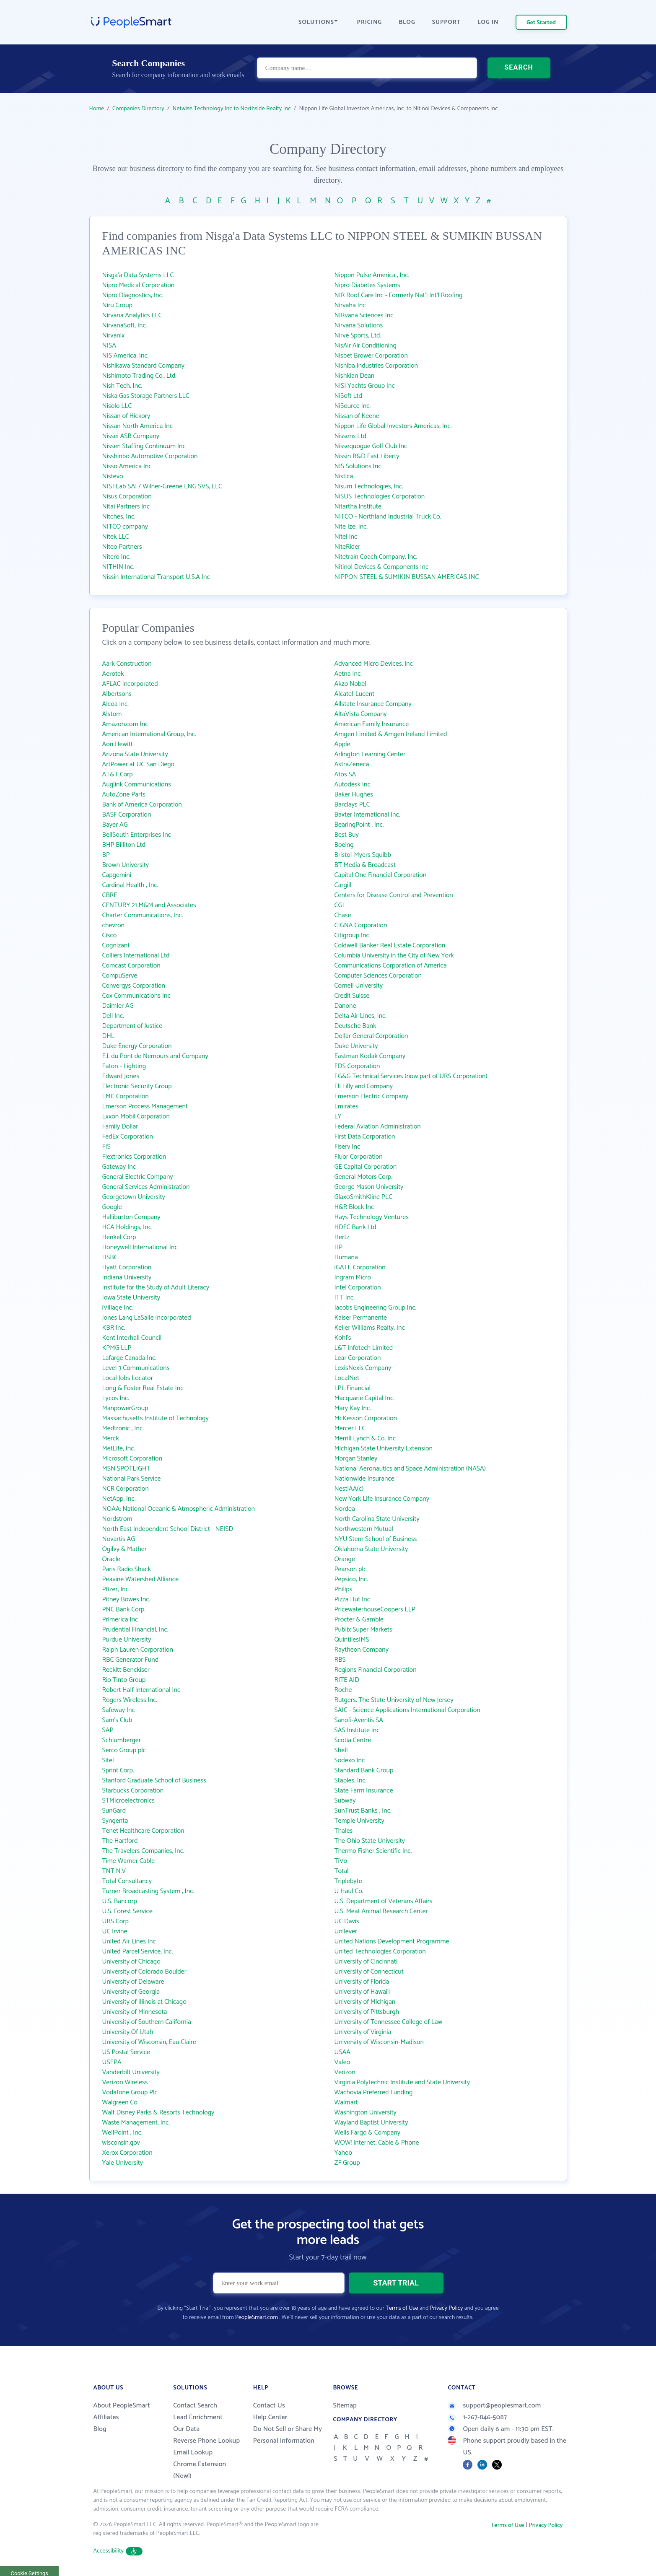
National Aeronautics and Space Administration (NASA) (410, 1468)
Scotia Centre (352, 1740)
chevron (113, 925)
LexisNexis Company (363, 1368)
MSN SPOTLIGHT (126, 1468)
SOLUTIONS (318, 22)
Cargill (343, 885)
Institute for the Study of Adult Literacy (156, 1287)
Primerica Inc (120, 1619)
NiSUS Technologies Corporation (379, 496)
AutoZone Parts (123, 794)
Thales (343, 1831)
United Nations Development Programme (391, 1941)
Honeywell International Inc (140, 1247)
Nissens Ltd (350, 436)
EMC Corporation (125, 1096)
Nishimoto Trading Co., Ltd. (139, 375)
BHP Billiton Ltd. (124, 845)
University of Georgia (131, 1992)
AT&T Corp (117, 774)
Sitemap (345, 2405)
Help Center (270, 2417)
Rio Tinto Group (124, 1680)
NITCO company (125, 526)
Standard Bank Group (364, 1770)
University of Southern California (146, 2022)
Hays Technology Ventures (371, 1217)
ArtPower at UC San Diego (138, 764)
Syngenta (115, 1820)
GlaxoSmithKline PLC (363, 1197)
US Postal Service (126, 2052)
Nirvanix (113, 335)
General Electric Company (137, 1177)
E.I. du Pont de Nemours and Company (155, 1056)
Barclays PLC (352, 804)
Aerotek (113, 674)
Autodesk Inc (352, 784)
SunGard (114, 1810)
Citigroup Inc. (352, 935)
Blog (100, 2429)
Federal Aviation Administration (377, 1126)
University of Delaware (133, 1981)
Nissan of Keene (356, 416)
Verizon (344, 2072)
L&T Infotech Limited (363, 1348)
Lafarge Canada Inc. (129, 1358)
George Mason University (369, 1187)
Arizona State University (135, 754)
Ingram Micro (352, 1277)
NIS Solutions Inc (357, 466)
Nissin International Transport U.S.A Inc (156, 577)
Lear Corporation (357, 1358)
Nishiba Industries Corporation (376, 365)
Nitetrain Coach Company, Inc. (375, 557)
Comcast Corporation (131, 965)
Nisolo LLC (117, 406)
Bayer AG (115, 824)
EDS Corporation (357, 1066)
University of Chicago (131, 1961)
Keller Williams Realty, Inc (369, 1327)
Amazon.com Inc (125, 724)
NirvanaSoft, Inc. (124, 325)
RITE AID (346, 1680)
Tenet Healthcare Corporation (143, 1831)
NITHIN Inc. (118, 567)
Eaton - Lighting (124, 1066)
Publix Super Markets (363, 1629)
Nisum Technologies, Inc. (368, 486)
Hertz (342, 1237)
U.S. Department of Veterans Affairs (383, 1901)
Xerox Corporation (127, 2152)
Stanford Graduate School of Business (154, 1780)
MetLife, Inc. (118, 1448)
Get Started (541, 23)
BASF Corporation (126, 814)
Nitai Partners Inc (126, 506)
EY (338, 1116)
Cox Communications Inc (136, 995)
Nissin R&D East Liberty (366, 456)
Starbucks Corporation (133, 1790)
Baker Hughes (353, 794)
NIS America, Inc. (125, 355)
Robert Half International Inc (141, 1690)
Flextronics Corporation (134, 1156)
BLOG (407, 22)
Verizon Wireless (125, 2082)
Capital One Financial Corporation (380, 875)
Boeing (344, 845)
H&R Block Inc (354, 1207)
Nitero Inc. (116, 557)
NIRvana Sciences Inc (364, 315)
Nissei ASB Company (131, 436)
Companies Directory (138, 109)
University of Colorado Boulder (144, 1971)
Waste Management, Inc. (136, 2122)
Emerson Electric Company (371, 1096)
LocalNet (347, 1378)
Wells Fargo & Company (367, 2132)
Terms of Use (402, 2308)
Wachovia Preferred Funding (373, 2092)
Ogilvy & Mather (124, 1549)
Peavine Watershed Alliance (140, 1579)
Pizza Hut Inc (352, 1599)
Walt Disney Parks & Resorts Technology (158, 2112)
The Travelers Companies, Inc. (143, 1851)
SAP (108, 1730)
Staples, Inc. (350, 1780)
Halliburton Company (131, 1217)
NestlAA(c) (349, 1488)
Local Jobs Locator (127, 1378)
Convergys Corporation (134, 985)
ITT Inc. (344, 1297)
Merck (110, 1438)
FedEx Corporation (127, 1136)
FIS (106, 1146)
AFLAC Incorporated (130, 684)
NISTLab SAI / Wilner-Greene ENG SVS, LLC (162, 486)
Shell (341, 1750)
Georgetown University (133, 1197)
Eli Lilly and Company (363, 1086)
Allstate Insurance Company (373, 704)
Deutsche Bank (355, 1026)
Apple (342, 744)
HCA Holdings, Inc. (127, 1227)
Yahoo (343, 2152)
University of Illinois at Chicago (144, 2002)
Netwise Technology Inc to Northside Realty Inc (231, 109)
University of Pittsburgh (366, 2012)
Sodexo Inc (349, 1760)
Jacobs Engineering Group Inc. (375, 1307)
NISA (109, 345)
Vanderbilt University (131, 2072)
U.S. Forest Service (127, 1911)
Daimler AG (118, 1006)
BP (106, 855)
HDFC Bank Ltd (355, 1227)
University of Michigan (365, 2002)
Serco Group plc (124, 1750)
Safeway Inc (118, 1710)
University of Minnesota (134, 2012)
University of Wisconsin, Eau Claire (149, 2042)
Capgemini (117, 875)
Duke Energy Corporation (137, 1046)
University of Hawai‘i (362, 1992)
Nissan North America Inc (137, 426)
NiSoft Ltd (348, 396)
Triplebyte (348, 1881)
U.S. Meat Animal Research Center (381, 1911)
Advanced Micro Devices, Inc (373, 663)
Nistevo (112, 476)
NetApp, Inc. (119, 1499)
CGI (339, 905)
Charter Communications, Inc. (142, 915)
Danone (345, 1006)
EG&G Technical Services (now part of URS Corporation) (410, 1076)
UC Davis (346, 1921)
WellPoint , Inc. (122, 2132)
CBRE (109, 895)
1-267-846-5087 (477, 2417)
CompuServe (119, 975)
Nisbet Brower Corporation (371, 355)
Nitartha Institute (357, 506)
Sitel (108, 1760)
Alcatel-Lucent (354, 694)
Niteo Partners (122, 547)
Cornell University (358, 985)
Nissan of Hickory (126, 416)
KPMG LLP (117, 1348)
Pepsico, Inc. (351, 1579)
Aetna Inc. (348, 674)
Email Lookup (193, 2452)
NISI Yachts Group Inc (364, 386)
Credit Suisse (352, 995)
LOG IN (488, 22)
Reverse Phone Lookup (206, 2440)
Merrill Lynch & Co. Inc (365, 1438)
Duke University (356, 1046)
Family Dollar (120, 1126)
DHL (108, 1036)
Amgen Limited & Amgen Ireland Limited (390, 734)
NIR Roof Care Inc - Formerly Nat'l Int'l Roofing (398, 295)
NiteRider (347, 547)
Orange (344, 1559)
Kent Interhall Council (132, 1338)
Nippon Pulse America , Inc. (372, 275)
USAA (342, 2052)
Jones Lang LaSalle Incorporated (146, 1317)
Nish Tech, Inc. (122, 386)
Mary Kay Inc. (352, 1408)
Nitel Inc (346, 536)
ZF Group (347, 2163)
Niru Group (117, 305)
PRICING (369, 22)
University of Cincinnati (366, 1961)
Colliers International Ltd (136, 955)
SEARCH (518, 69)
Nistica (343, 476)
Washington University (365, 2112)
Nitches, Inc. (118, 516)
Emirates (346, 1106)
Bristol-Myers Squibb (362, 855)
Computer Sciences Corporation (378, 975)
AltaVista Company (360, 714)
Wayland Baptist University (371, 2122)
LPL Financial (352, 1388)
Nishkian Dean (354, 375)
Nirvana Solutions (358, 325)
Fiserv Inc (347, 1146)
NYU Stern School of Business (375, 1539)
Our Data (186, 2429)
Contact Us (269, 2405)
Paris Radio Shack (126, 1569)
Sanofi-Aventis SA (359, 1720)
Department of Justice (132, 1026)
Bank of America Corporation (142, 804)
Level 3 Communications (136, 1368)
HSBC (110, 1257)
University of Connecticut (369, 1971)
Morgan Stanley (356, 1458)
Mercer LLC (350, 1428)
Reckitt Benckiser (126, 1670)
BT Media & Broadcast (365, 865)
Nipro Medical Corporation (138, 285)
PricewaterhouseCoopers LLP (374, 1609)
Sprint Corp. (118, 1770)
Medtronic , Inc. (123, 1428)
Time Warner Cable (128, 1861)
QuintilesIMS (351, 1639)
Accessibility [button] (118, 2551)
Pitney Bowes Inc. (126, 1599)
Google (112, 1207)
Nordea (344, 1509)
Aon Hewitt (117, 744)
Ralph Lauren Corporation (137, 1649)
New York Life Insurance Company (381, 1499)
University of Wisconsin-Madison (379, 2042)
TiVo (340, 1861)
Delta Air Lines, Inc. (360, 1016)
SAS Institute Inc (357, 1730)
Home (96, 109)
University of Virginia (363, 2032)
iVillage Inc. (117, 1307)
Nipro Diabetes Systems (367, 285)
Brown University (125, 865)
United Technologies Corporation (380, 1951)
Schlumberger (121, 1740)
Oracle (111, 1559)
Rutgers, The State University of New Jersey (394, 1700)
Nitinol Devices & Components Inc (381, 567)
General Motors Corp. (363, 1177)
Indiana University (127, 1277)
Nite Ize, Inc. (351, 526)
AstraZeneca (351, 764)
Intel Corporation (357, 1287)
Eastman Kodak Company (369, 1056)
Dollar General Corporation (371, 1036)
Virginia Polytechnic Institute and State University (402, 2082)
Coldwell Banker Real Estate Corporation (390, 945)
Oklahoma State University (371, 1549)
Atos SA (345, 774)
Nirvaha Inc (350, 305)
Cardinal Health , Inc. (130, 885)
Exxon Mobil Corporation (136, 1116)
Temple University (359, 1820)
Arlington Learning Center (370, 754)
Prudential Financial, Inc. (135, 1629)
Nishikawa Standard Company (143, 365)
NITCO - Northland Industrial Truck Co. (387, 516)
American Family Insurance (371, 724)
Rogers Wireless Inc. (130, 1700)
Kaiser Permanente (360, 1317)
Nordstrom (117, 1519)
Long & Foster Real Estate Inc (143, 1388)
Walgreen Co (119, 2102)
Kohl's (342, 1338)
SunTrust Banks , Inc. (363, 1810)
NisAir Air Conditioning (365, 345)
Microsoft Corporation (132, 1458)
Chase (342, 915)
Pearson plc (350, 1569)
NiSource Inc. (352, 406)
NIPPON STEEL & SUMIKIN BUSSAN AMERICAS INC (406, 577)
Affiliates (106, 2417)
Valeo (342, 2062)
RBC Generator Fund (130, 1659)
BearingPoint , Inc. (359, 824)
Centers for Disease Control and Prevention (393, 895)
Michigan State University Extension (383, 1448)
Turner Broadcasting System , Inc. (148, 1891)
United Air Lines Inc (129, 1941)
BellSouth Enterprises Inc (136, 835)
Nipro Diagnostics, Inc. (132, 295)
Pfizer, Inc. (116, 1589)
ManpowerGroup (125, 1408)
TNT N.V (114, 1871)
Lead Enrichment (198, 2417)
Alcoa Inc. (115, 704)
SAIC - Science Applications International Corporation (407, 1710)
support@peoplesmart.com (494, 2405)
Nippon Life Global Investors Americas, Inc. (393, 426)
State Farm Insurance (363, 1790)
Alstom (112, 714)
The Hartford (120, 1841)
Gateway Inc (119, 1167)
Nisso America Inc (127, 466)
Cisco (109, 935)
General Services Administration (146, 1187)
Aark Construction (127, 663)
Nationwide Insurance (364, 1478)
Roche (343, 1690)
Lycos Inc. (115, 1398)
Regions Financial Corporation (375, 1670)
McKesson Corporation (365, 1418)
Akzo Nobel (350, 684)
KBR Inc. (113, 1327)
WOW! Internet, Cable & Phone (376, 2142)
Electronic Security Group (137, 1086)
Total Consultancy (127, 1881)
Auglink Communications (136, 784)
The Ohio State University (369, 1841)
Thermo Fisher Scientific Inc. (373, 1851)
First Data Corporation (364, 1136)
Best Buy (346, 835)
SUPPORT (446, 22)
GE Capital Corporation (365, 1167)
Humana (346, 1257)
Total (341, 1871)
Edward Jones (121, 1076)
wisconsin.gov (121, 2142)
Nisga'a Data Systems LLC (138, 275)
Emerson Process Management (145, 1106)
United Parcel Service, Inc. (137, 1951)
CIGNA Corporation (360, 925)
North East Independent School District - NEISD (167, 1529)
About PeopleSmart (121, 2405)
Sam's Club (117, 1720)
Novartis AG (118, 1539)
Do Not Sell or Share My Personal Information (287, 2434)
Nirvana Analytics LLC (132, 315)
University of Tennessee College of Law (388, 2022)
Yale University (122, 2163)
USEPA (112, 2062)
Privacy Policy (446, 2308)
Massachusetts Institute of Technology (155, 1418)
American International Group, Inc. (149, 734)
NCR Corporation (125, 1488)
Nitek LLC (115, 536)
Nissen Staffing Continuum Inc (144, 446)
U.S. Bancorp (119, 1901)
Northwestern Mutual (363, 1529)
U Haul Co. (348, 1891)
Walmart (346, 2102)
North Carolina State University (377, 1519)
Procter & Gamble (359, 1619)
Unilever (346, 1931)
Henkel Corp (119, 1237)
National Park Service (131, 1478)
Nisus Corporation (127, 496)
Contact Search (195, 2405)
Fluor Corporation (358, 1156)
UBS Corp (115, 1921)
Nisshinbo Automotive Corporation (150, 456)
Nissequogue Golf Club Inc (370, 446)
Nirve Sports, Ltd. (357, 335)
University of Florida (361, 1981)
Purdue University (126, 1639)
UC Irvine (114, 1931)
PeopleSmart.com (256, 2317)
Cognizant (116, 945)
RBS (340, 1659)
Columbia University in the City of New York (394, 955)
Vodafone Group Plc (130, 2092)
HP (338, 1247)
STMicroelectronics (128, 1800)
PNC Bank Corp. (124, 1609)
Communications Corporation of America (390, 965)
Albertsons (117, 694)
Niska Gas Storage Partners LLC (145, 396)
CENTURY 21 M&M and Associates (149, 905)
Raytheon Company (361, 1649)
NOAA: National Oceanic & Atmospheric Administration (178, 1509)
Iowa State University (131, 1297)
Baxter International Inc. (367, 814)
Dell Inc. (113, 1016)
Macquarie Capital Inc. (364, 1398)
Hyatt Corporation (127, 1267)
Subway (345, 1800)
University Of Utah (127, 2032)
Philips (343, 1589)
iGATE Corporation (360, 1267)
